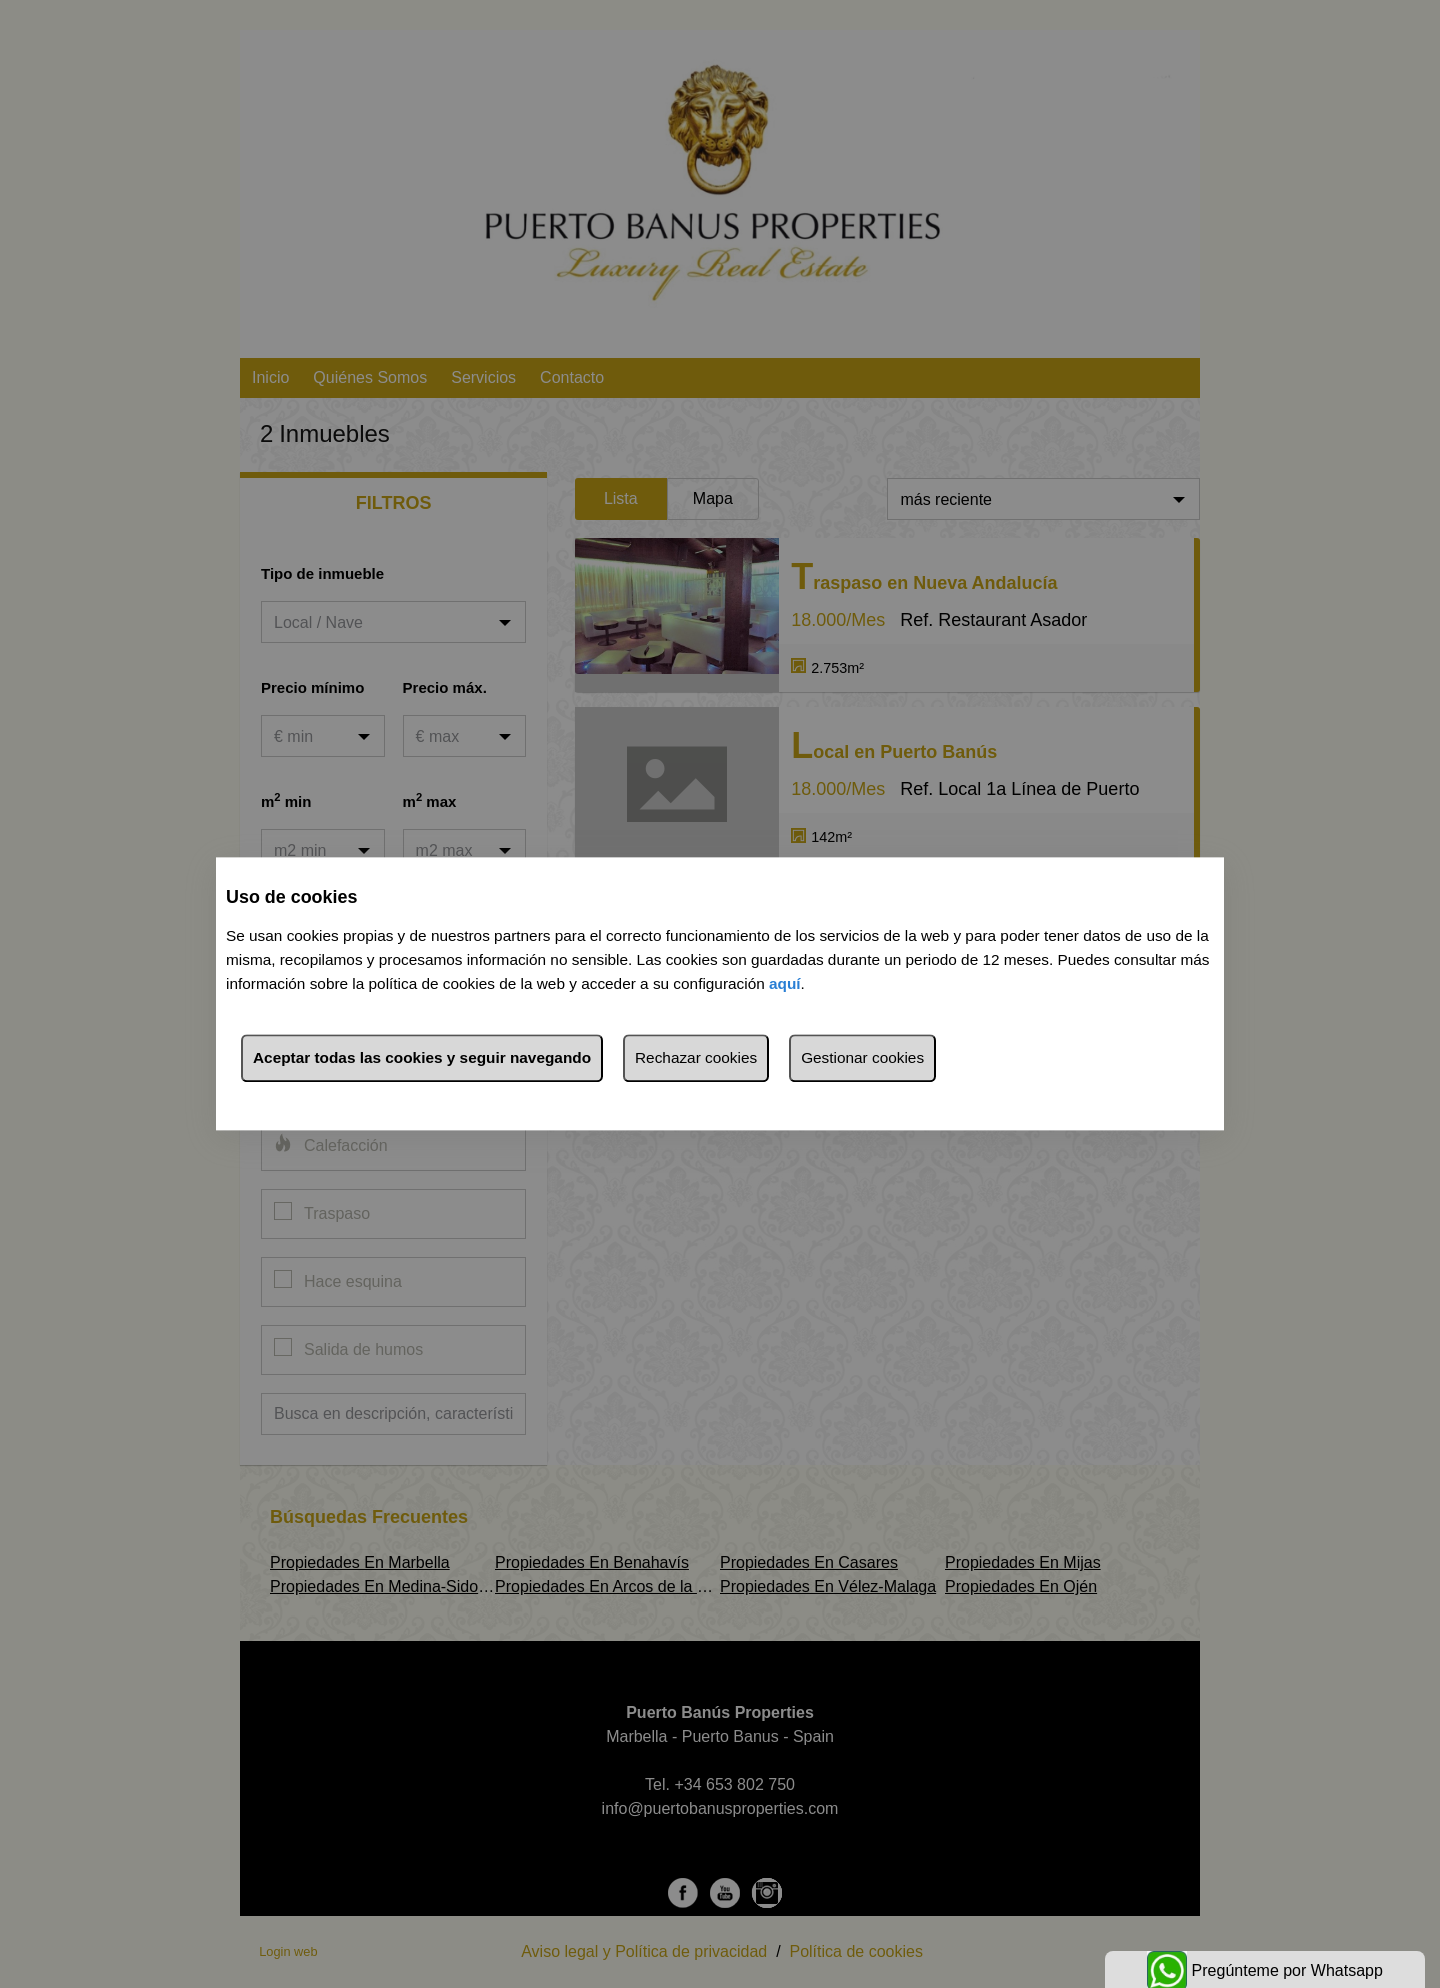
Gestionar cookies (862, 1058)
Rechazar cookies (696, 1058)
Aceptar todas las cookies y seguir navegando (422, 1058)
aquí (785, 984)
